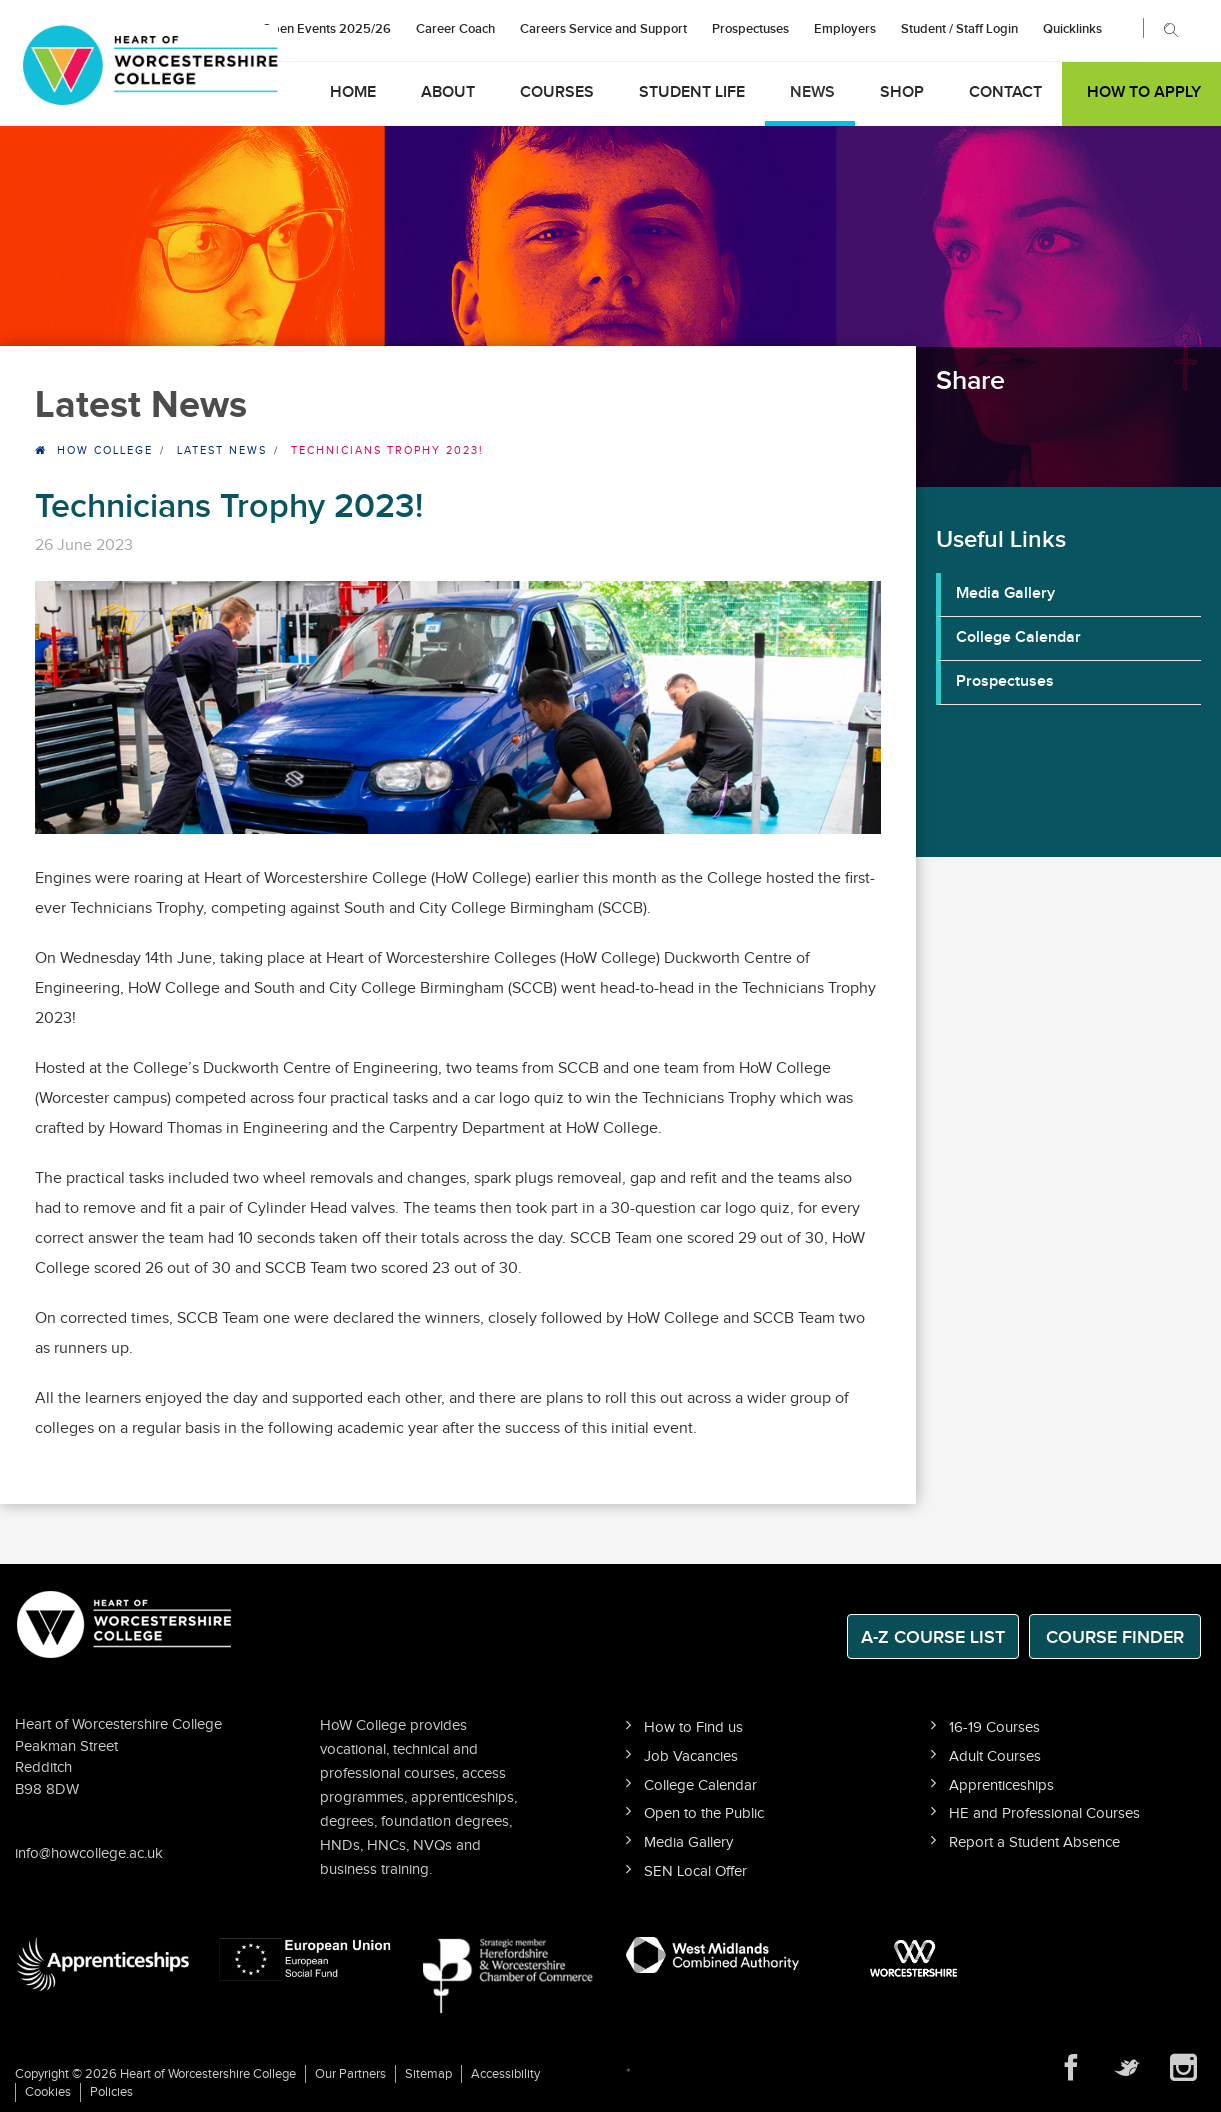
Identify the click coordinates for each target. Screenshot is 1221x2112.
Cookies (48, 2092)
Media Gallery (1005, 593)
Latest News (222, 450)
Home (353, 92)
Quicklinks (1072, 29)
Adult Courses (995, 1756)
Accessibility (505, 2074)
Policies (111, 2092)
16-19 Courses (994, 1727)
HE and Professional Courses (1044, 1813)
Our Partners (350, 2074)
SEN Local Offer (695, 1871)
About (448, 92)
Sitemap (428, 2074)
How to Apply (1144, 92)
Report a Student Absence (1034, 1842)
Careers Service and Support (603, 29)
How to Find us (693, 1727)
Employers (845, 29)
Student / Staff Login (959, 29)
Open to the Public (704, 1813)
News (812, 92)
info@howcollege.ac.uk (89, 1853)
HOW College (105, 450)
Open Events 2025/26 (326, 29)
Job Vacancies (691, 1756)
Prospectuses (750, 29)
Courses (557, 92)
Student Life (692, 92)
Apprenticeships (1001, 1785)
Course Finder (1115, 1637)
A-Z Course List (933, 1637)
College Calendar (1018, 637)
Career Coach (455, 29)
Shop (902, 92)
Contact (1005, 92)
